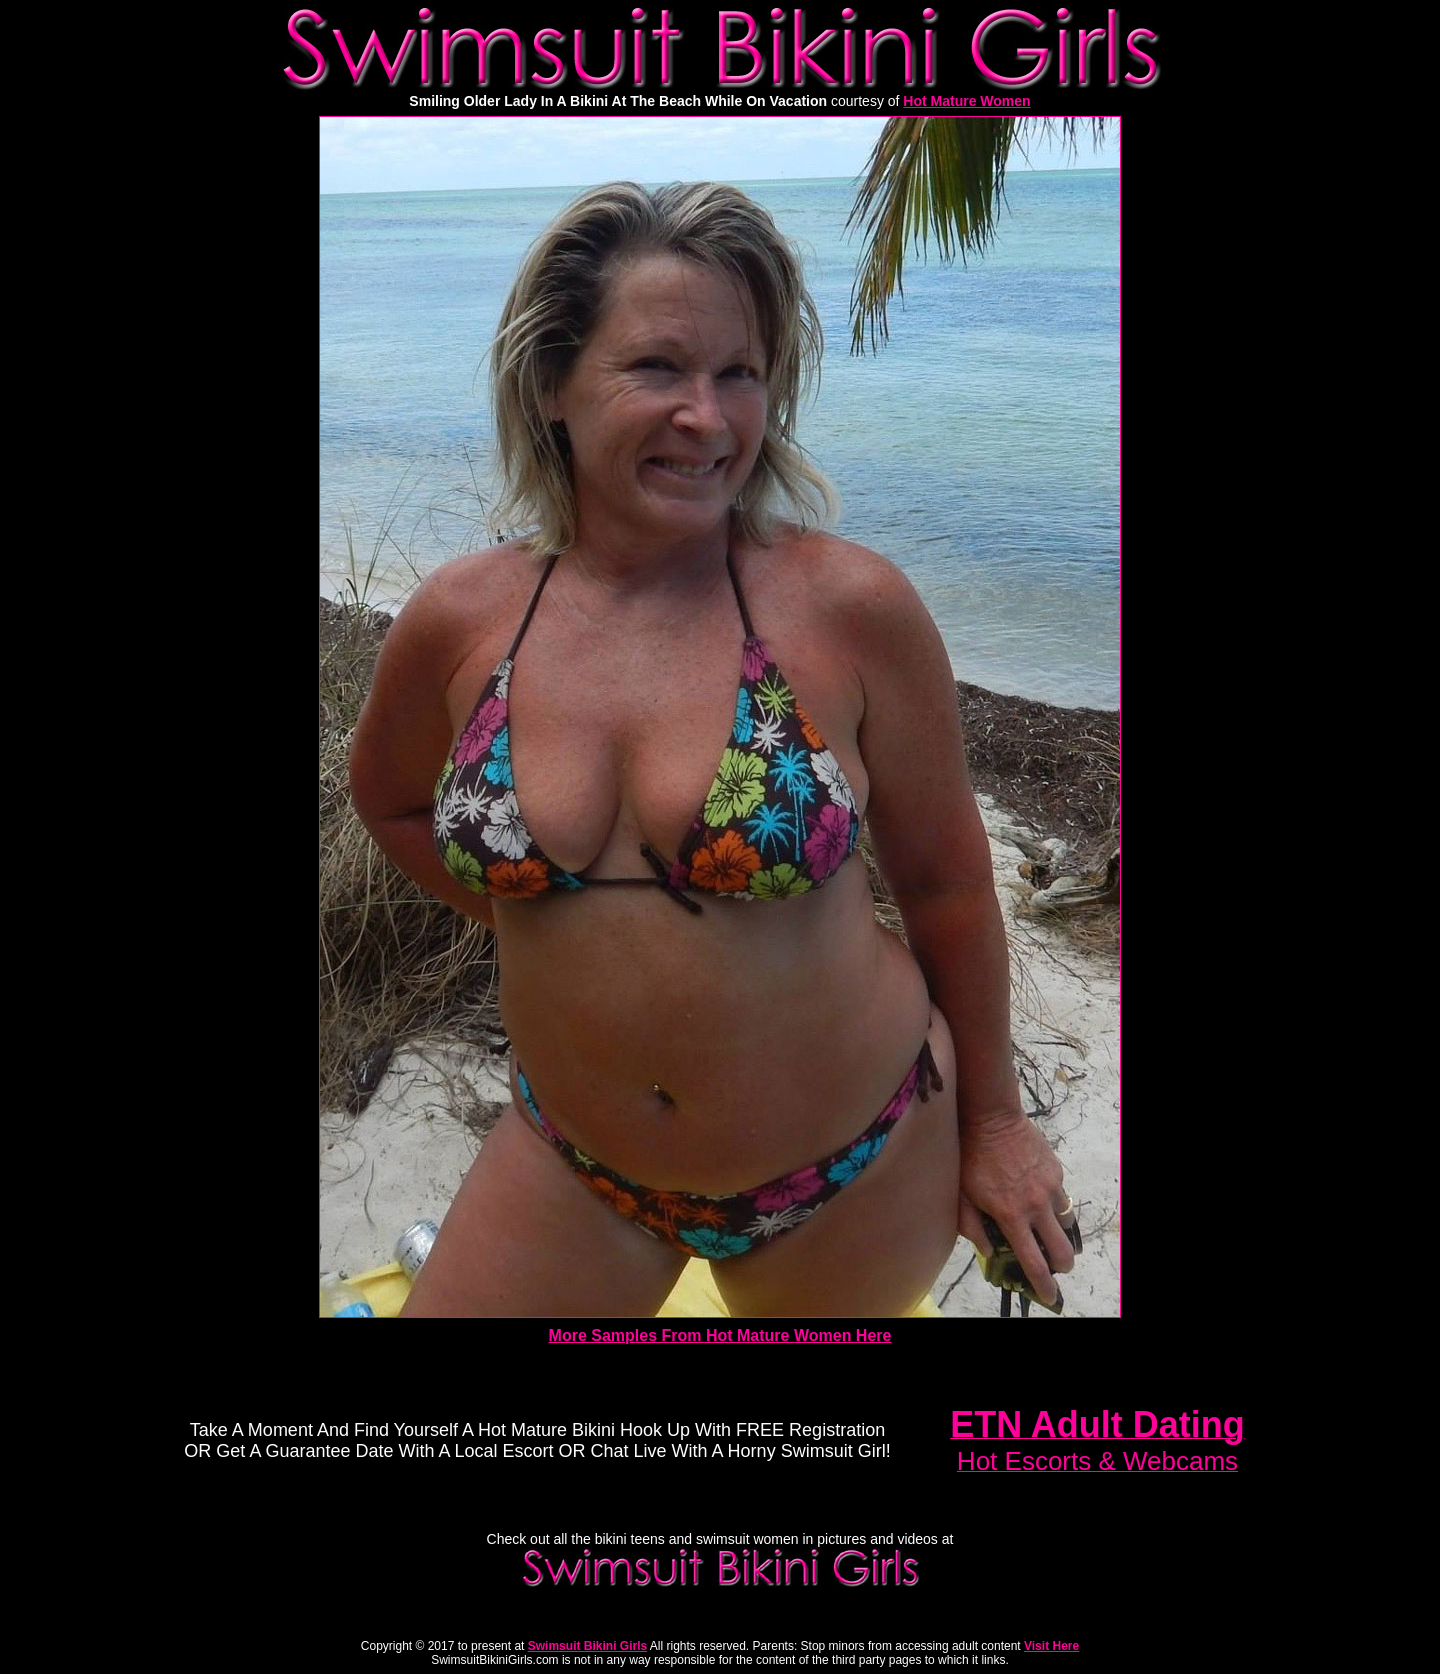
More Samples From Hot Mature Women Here (720, 1335)
